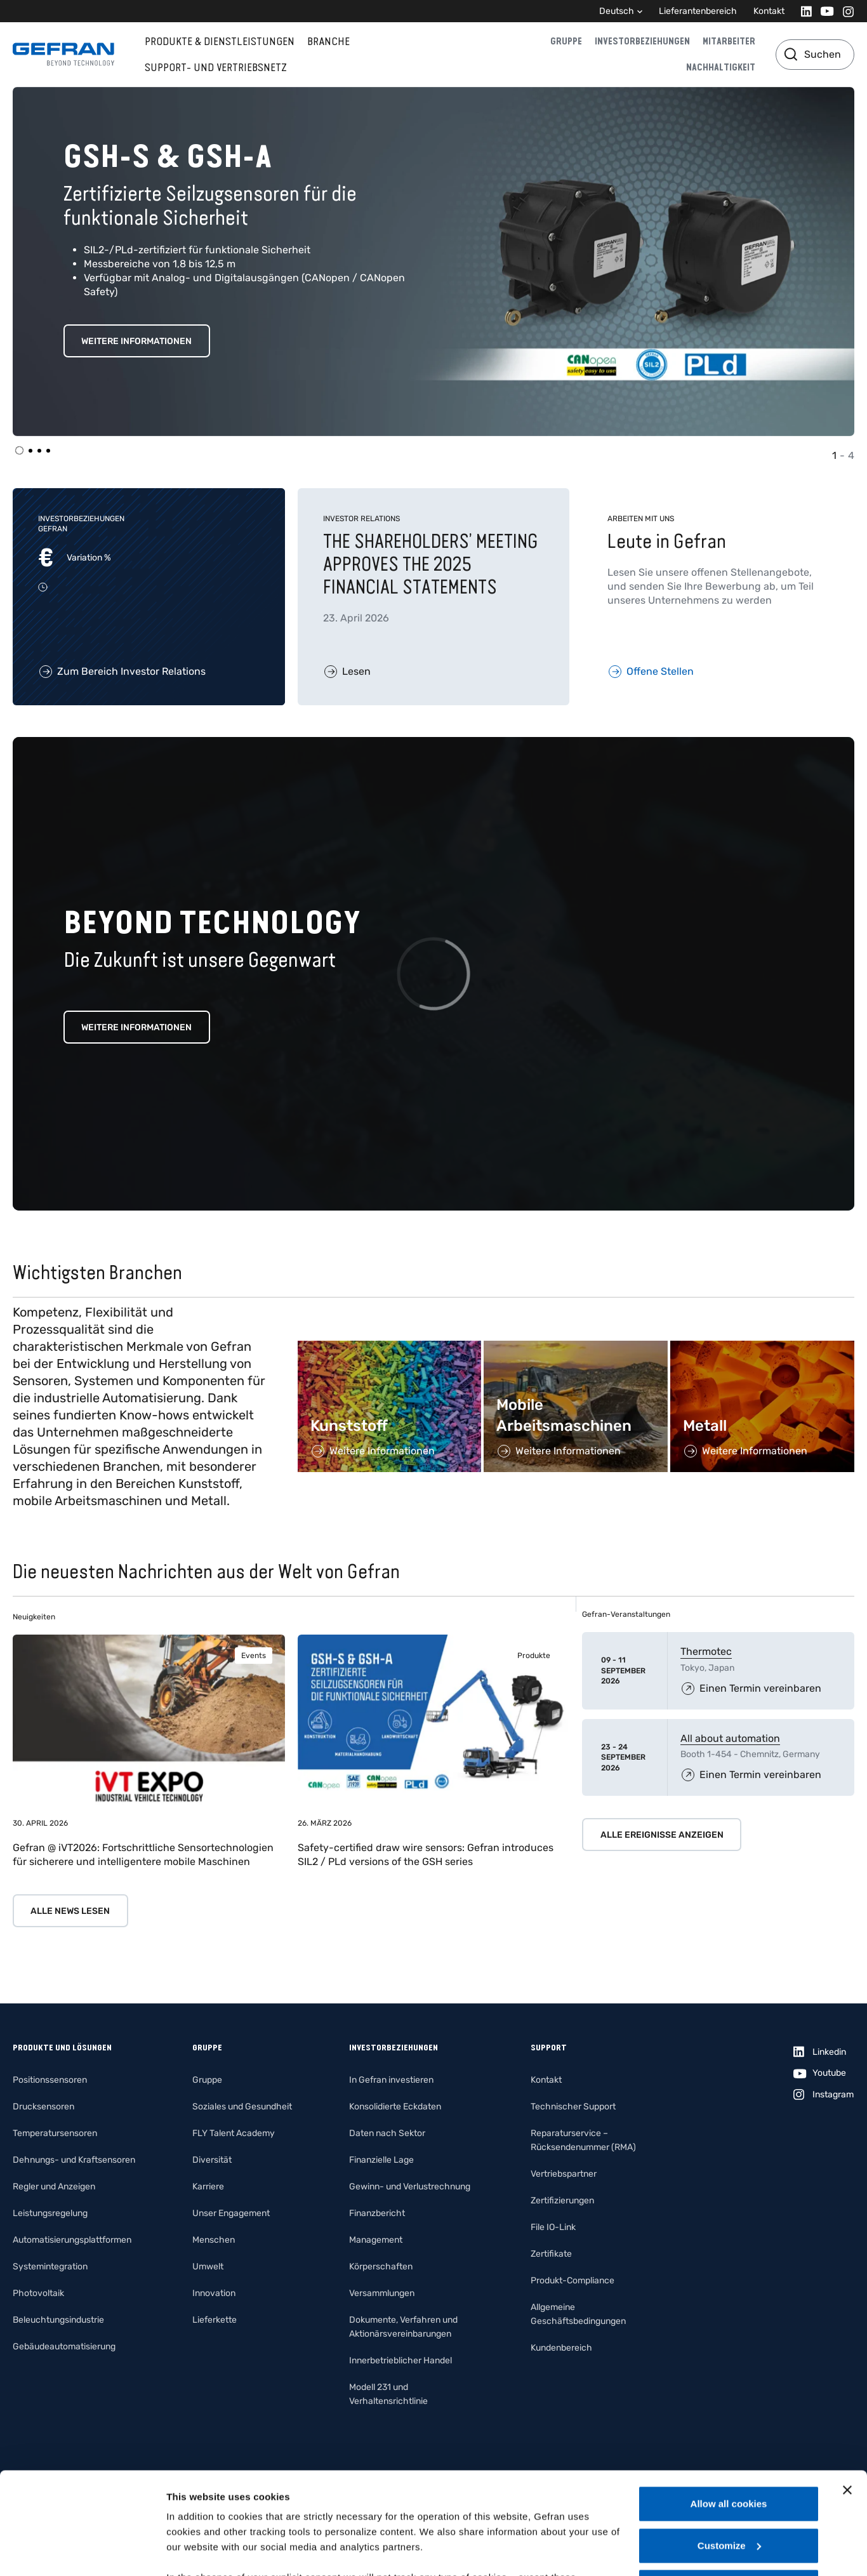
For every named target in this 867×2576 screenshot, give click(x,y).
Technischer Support (573, 2106)
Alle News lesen (70, 1911)
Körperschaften (381, 2266)
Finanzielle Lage (381, 2159)
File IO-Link (553, 2227)
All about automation (730, 1738)
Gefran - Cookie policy (492, 2502)
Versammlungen (381, 2293)
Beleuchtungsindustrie (58, 2319)
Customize (729, 2439)
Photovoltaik (38, 2293)
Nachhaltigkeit (720, 67)
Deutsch (616, 11)
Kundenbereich (561, 2347)
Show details (195, 2551)
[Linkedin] (802, 11)
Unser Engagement (231, 2213)
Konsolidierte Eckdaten (395, 2106)
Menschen (213, 2239)
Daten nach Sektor (387, 2133)
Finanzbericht (377, 2213)
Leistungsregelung (50, 2213)
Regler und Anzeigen (54, 2186)
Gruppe (566, 41)
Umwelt (207, 2266)
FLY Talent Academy (233, 2133)
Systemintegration (50, 2266)
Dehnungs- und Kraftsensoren (74, 2159)
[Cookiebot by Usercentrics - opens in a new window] (82, 2551)
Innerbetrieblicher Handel (400, 2360)
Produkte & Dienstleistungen (220, 41)
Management (375, 2239)
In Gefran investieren (391, 2080)
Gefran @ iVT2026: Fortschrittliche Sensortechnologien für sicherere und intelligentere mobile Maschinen (143, 1855)
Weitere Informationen (136, 1027)
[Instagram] (844, 11)
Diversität (212, 2159)
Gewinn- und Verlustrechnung (409, 2186)
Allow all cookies (729, 2398)
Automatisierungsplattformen (72, 2239)
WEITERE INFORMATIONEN (136, 341)
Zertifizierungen (562, 2200)
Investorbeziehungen (642, 41)
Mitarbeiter (729, 41)
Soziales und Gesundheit (242, 2106)
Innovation (213, 2293)
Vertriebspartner (564, 2173)
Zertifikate (551, 2253)
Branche (328, 41)
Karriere (208, 2186)
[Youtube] (823, 11)
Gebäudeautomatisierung (64, 2346)
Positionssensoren (50, 2080)
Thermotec (706, 1651)
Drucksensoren (43, 2106)
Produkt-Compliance (572, 2280)
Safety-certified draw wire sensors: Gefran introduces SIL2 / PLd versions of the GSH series (425, 1855)
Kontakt (768, 11)
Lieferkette (214, 2319)
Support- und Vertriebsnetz (216, 67)
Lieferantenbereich (698, 11)
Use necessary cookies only (728, 2481)
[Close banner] (847, 2384)
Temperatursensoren (55, 2133)
